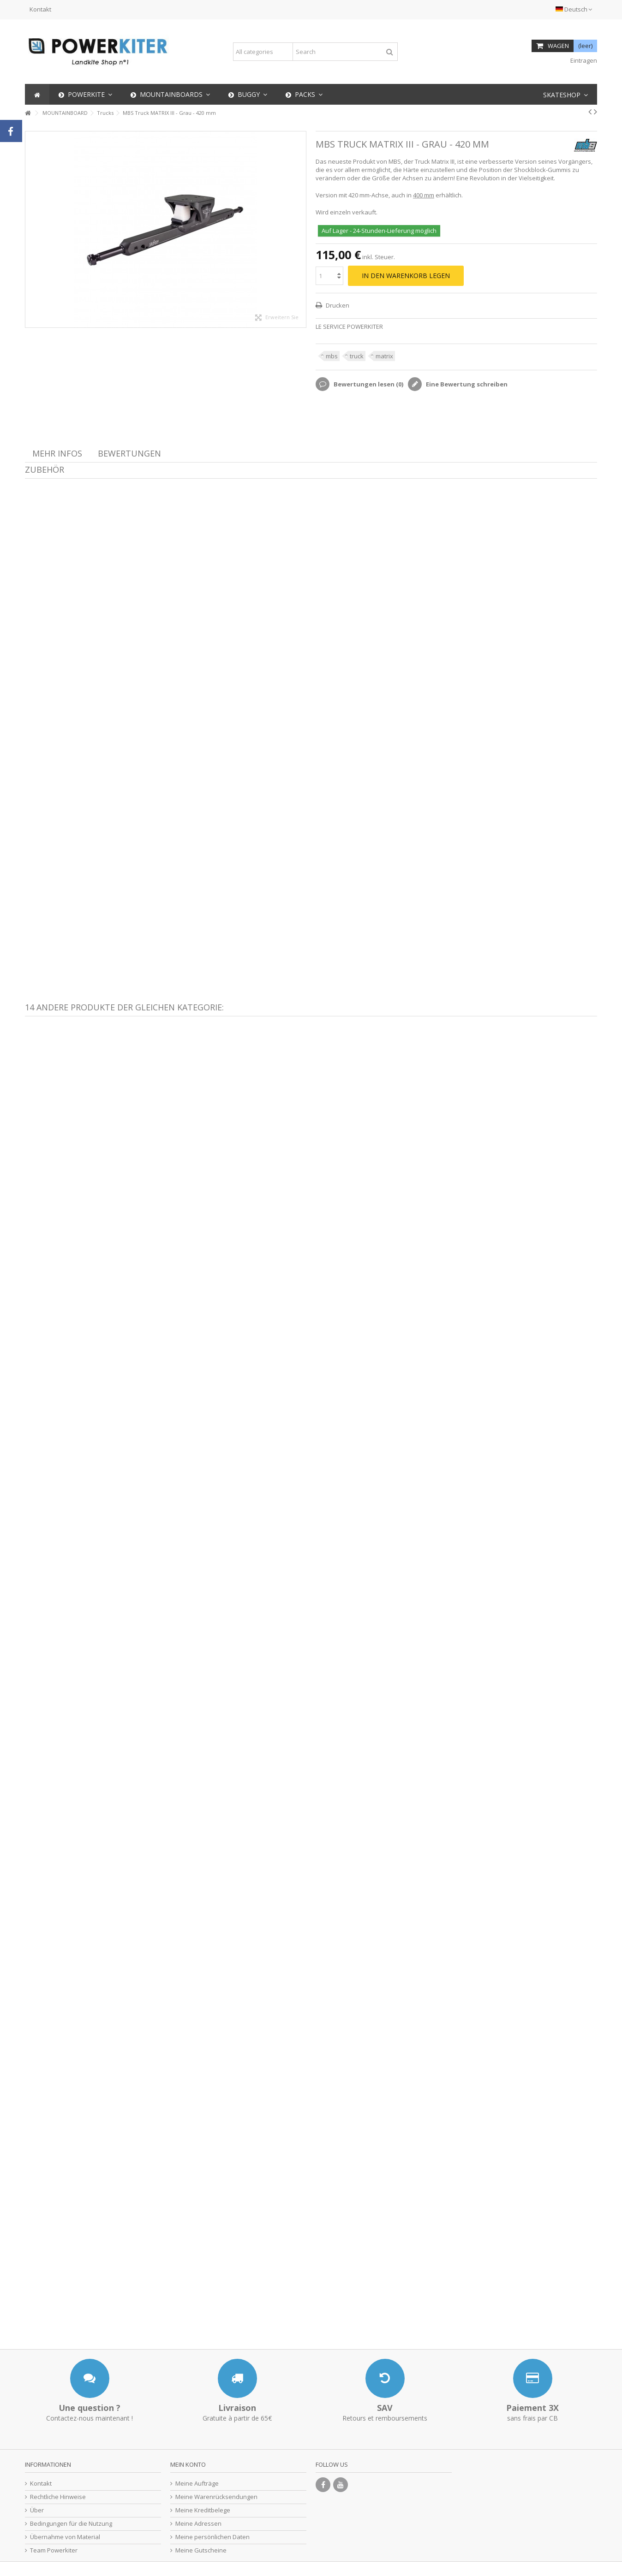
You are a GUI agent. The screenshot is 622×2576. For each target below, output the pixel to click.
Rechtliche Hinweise (58, 2497)
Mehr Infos (57, 453)
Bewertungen (129, 453)
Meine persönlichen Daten (212, 2537)
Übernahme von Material (65, 2537)
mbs (332, 356)
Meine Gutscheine (201, 2550)
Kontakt (40, 9)
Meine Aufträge (197, 2483)
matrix (384, 356)
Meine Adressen (198, 2524)
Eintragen (583, 60)
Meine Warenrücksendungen (216, 2497)
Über (37, 2510)
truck (357, 356)
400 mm (423, 195)
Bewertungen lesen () (367, 384)
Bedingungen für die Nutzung (71, 2524)
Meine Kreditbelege (202, 2510)
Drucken (336, 305)
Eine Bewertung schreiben (466, 384)
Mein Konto (188, 2464)
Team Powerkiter (54, 2550)
